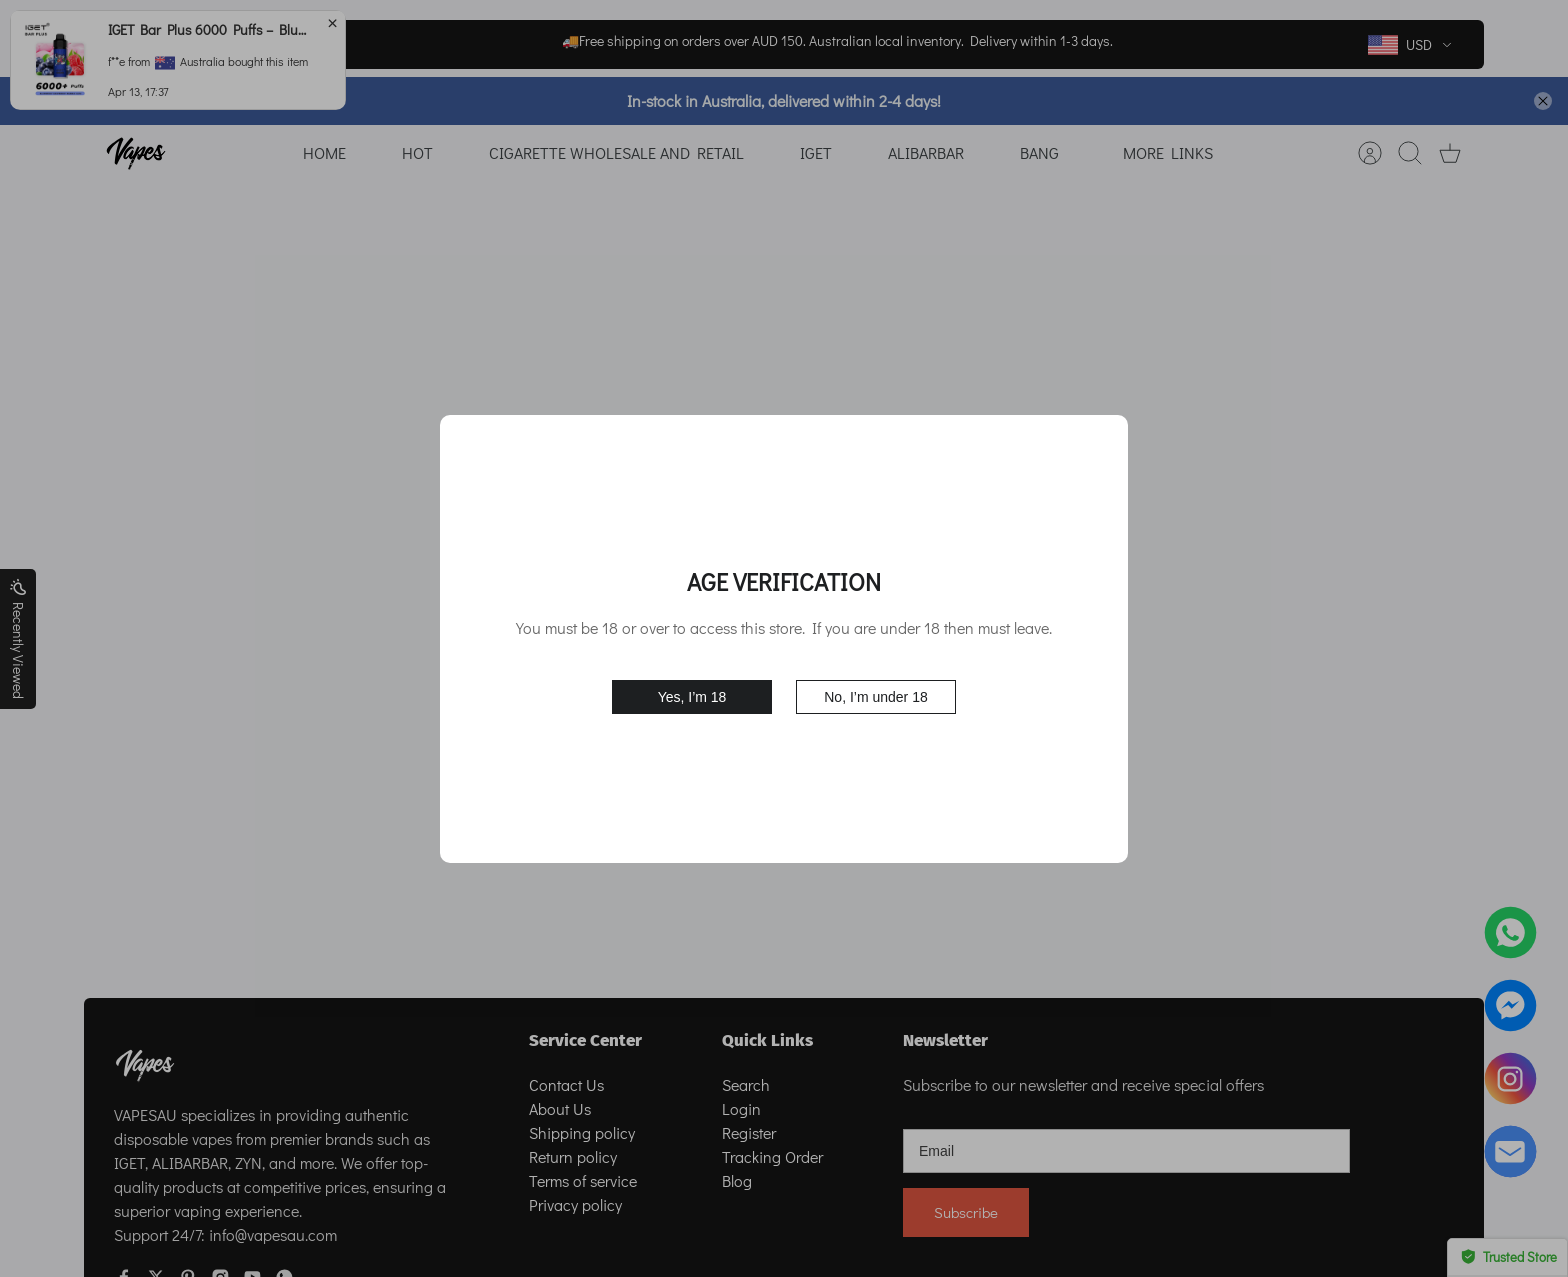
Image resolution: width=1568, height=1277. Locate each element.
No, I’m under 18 (876, 697)
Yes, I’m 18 (692, 697)
